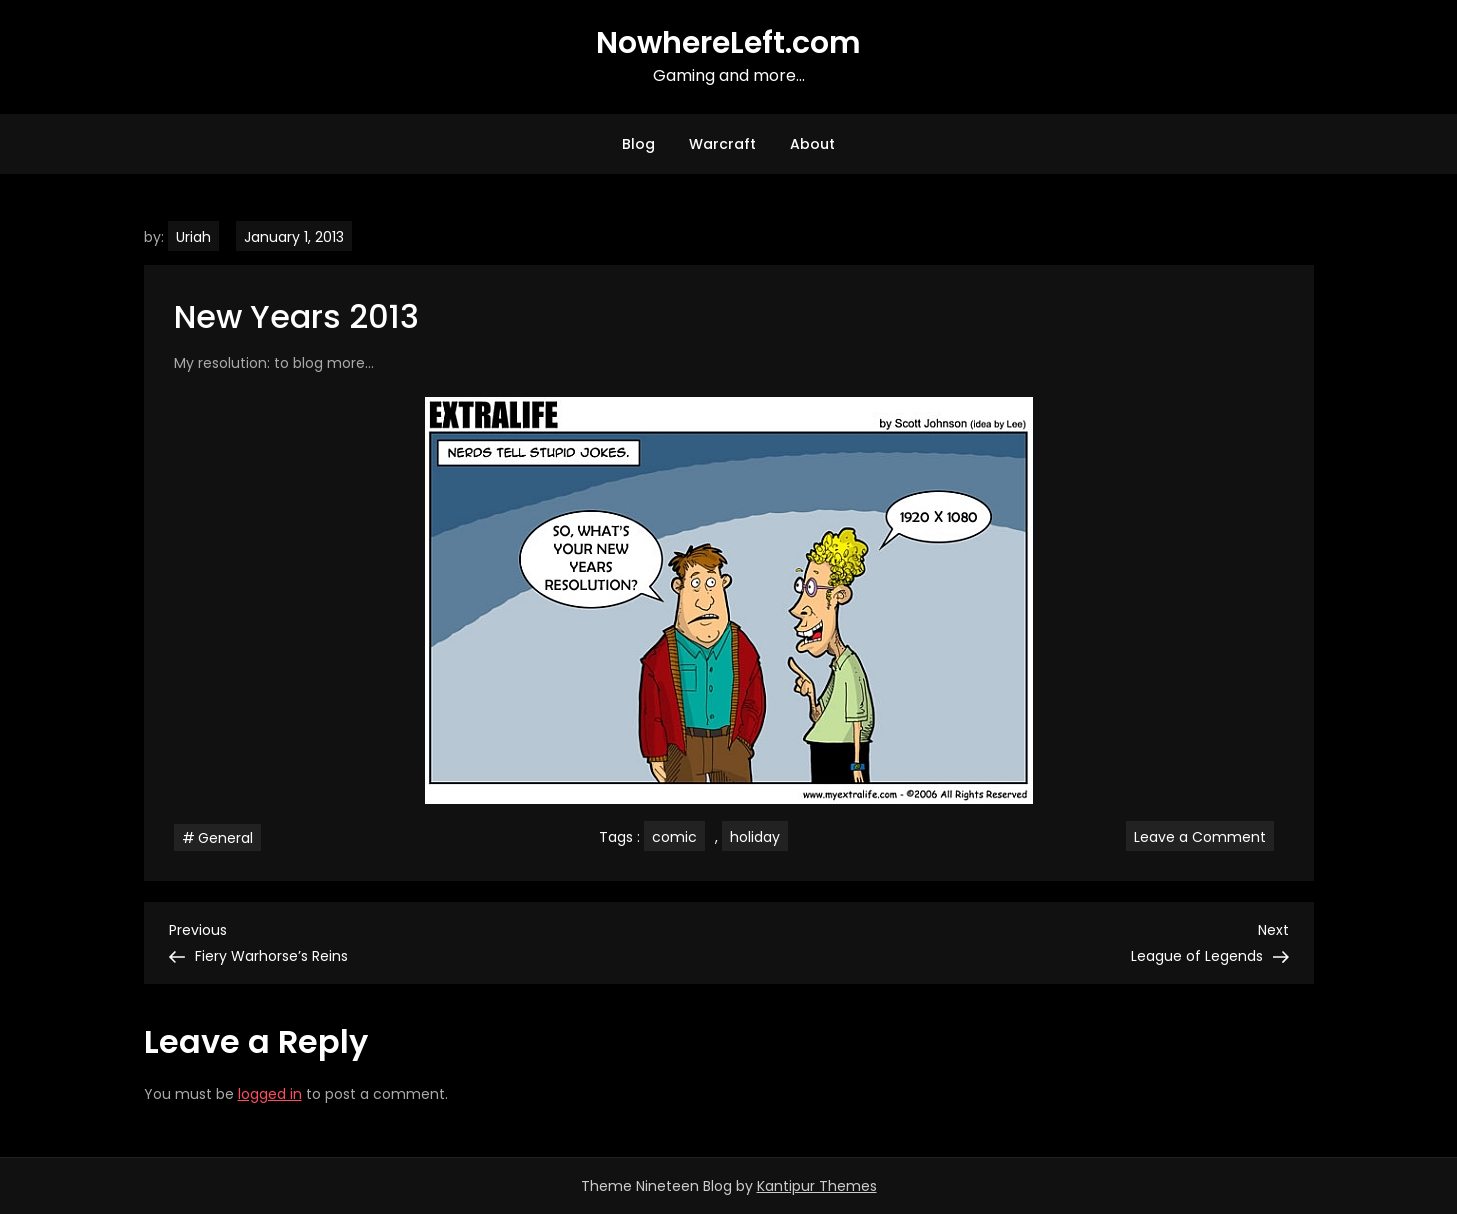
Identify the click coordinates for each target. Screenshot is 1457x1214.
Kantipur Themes (817, 1186)
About (812, 144)
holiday (755, 837)
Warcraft (722, 144)
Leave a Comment (1204, 836)
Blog (638, 144)
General (225, 838)
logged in (270, 1094)
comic (674, 837)
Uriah (193, 237)
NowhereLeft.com (728, 43)
